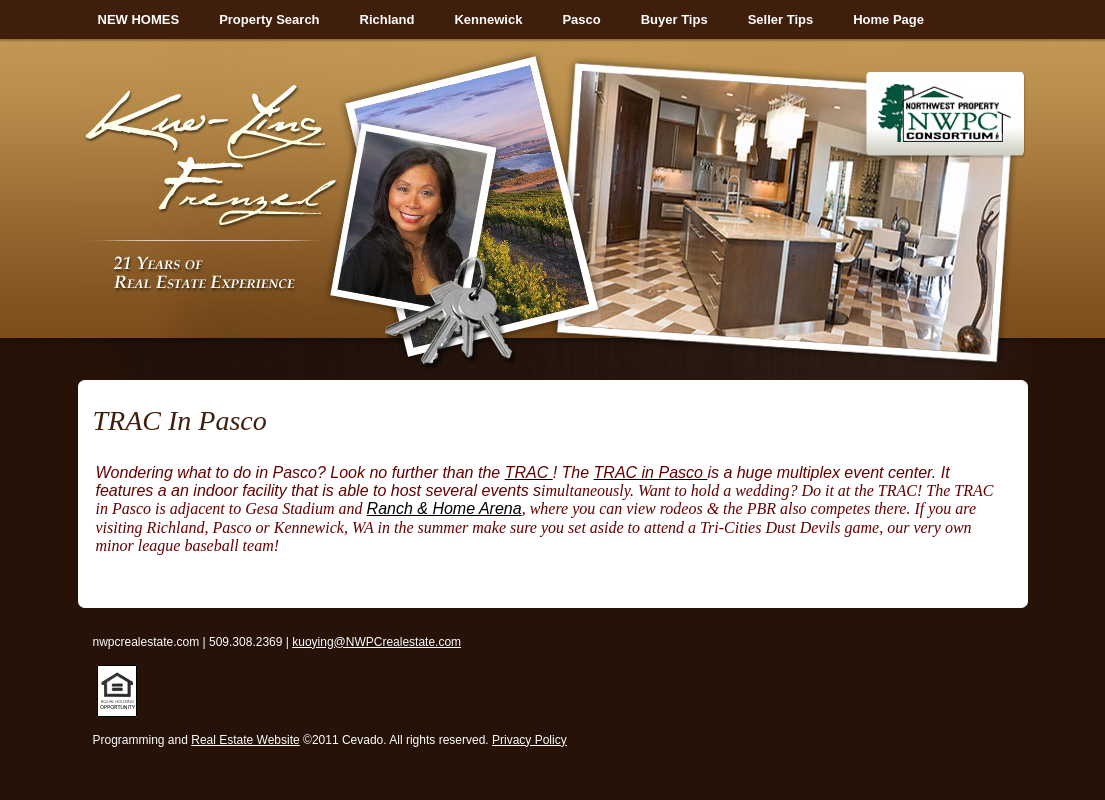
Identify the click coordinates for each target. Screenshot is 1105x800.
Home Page (888, 19)
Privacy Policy (529, 740)
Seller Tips (781, 19)
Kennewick (488, 19)
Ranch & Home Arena (444, 508)
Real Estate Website (245, 740)
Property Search (269, 19)
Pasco (581, 19)
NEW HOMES (139, 19)
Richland (387, 19)
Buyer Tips (674, 19)
